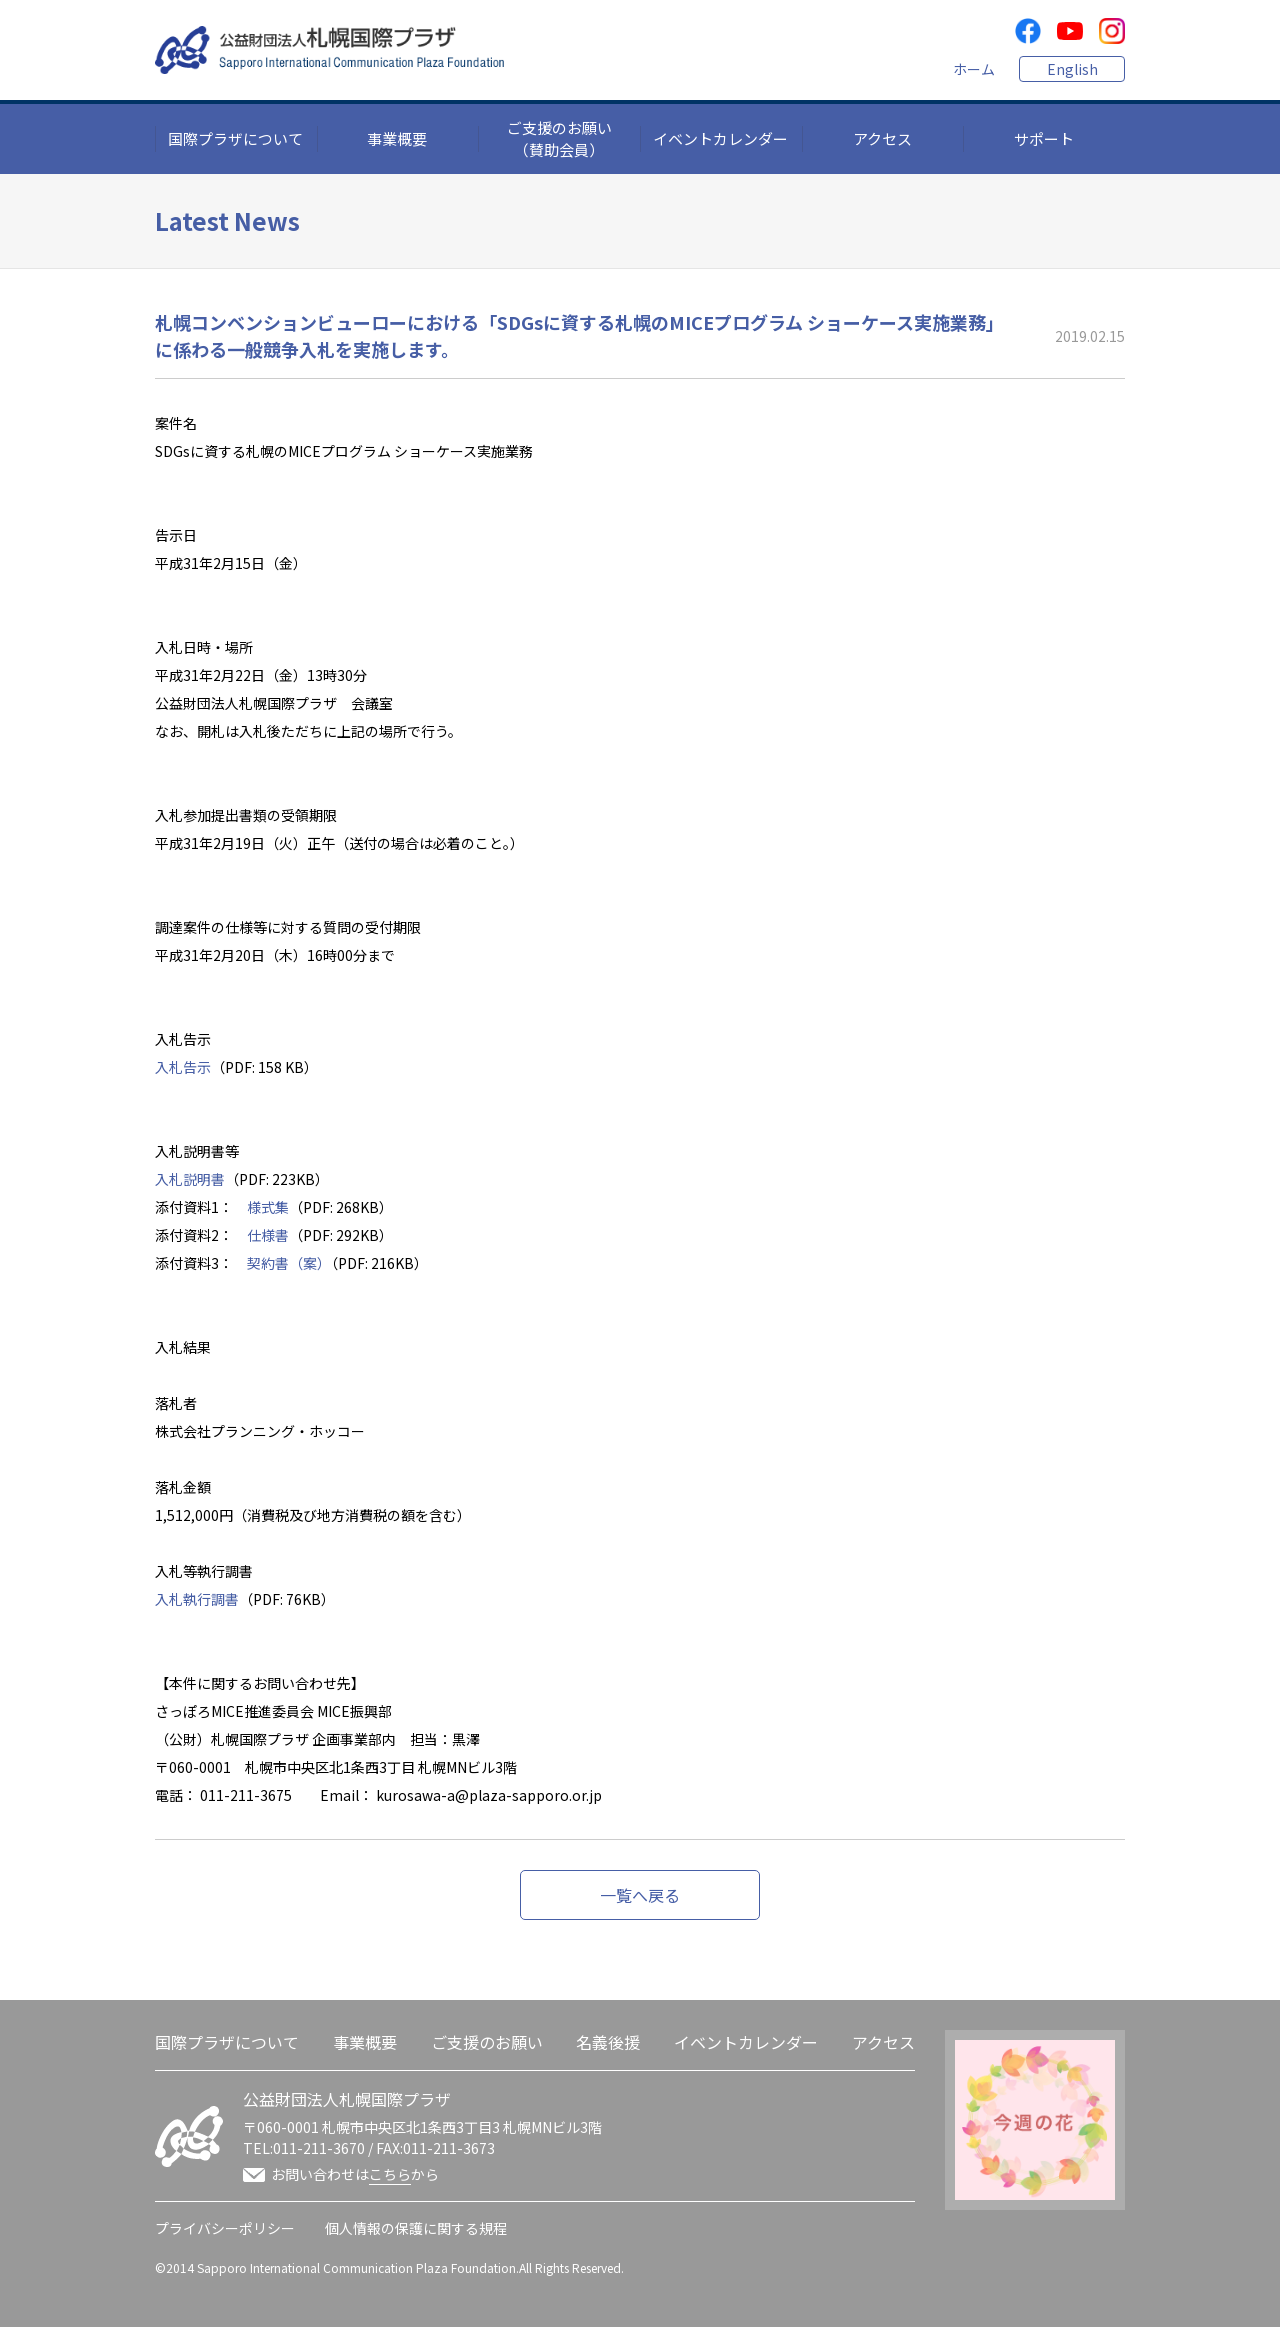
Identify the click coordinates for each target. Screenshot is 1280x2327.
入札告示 (183, 1067)
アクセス (882, 138)
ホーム (974, 69)
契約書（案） (289, 1263)
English (1072, 69)
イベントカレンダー (720, 138)
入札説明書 (190, 1179)
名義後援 (608, 2042)
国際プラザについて (235, 138)
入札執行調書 (197, 1599)
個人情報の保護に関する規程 (416, 2228)
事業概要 (397, 138)
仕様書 (268, 1235)
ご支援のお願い (487, 2042)
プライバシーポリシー (225, 2228)
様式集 (268, 1207)
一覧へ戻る (640, 1895)
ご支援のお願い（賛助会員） (559, 139)
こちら (390, 2174)
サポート (1044, 138)
